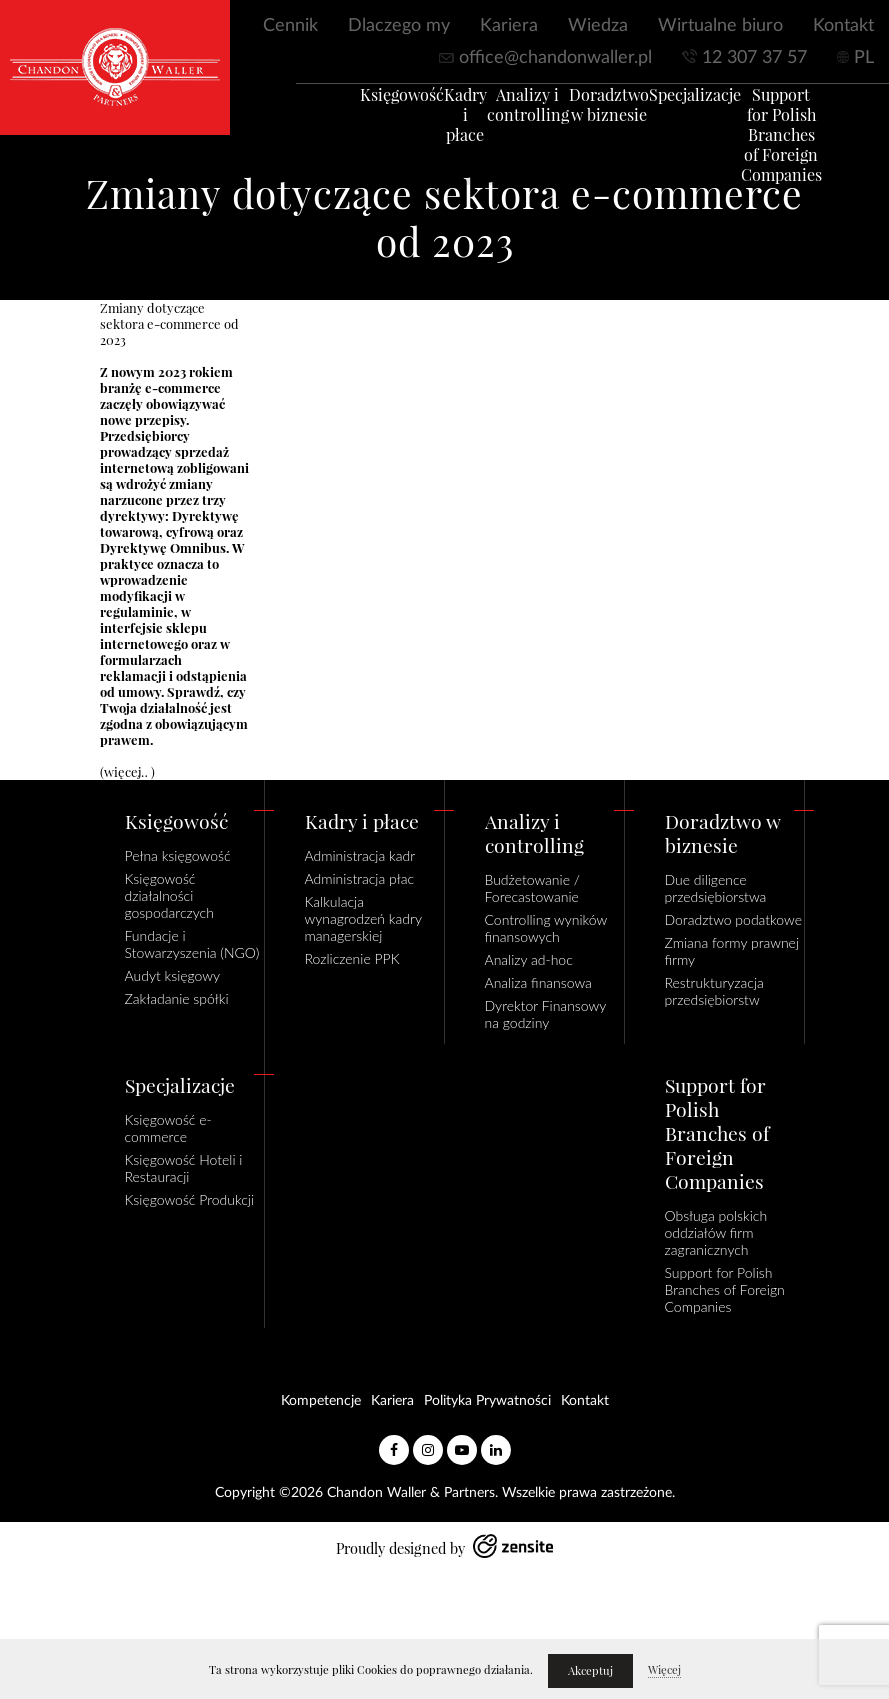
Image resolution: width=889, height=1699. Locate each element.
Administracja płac (360, 878)
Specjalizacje (665, 104)
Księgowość (372, 104)
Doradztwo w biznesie (579, 114)
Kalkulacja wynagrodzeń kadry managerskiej (363, 918)
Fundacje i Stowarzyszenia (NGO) (192, 944)
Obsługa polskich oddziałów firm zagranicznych (716, 1232)
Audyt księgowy (173, 975)
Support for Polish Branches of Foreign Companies (751, 144)
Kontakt (843, 26)
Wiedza (598, 26)
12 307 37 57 (754, 58)
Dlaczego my (399, 26)
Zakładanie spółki (177, 998)
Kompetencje (321, 1401)
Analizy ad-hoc (529, 959)
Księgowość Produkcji (190, 1199)
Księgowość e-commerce (168, 1128)
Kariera (509, 26)
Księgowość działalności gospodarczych (169, 895)
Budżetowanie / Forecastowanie (532, 888)
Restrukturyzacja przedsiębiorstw (714, 991)
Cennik (290, 26)
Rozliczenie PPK (352, 958)
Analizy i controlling (498, 114)
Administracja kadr (360, 855)
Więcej (664, 1670)
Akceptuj (590, 1671)
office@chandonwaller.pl (555, 58)
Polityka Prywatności (487, 1401)
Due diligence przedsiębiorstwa (716, 888)
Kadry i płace (435, 124)
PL (864, 58)
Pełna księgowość (178, 855)
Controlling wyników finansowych (546, 928)
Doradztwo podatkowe (733, 919)
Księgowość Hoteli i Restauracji (184, 1168)
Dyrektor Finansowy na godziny (545, 1014)
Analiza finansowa (538, 982)
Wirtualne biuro (720, 26)
